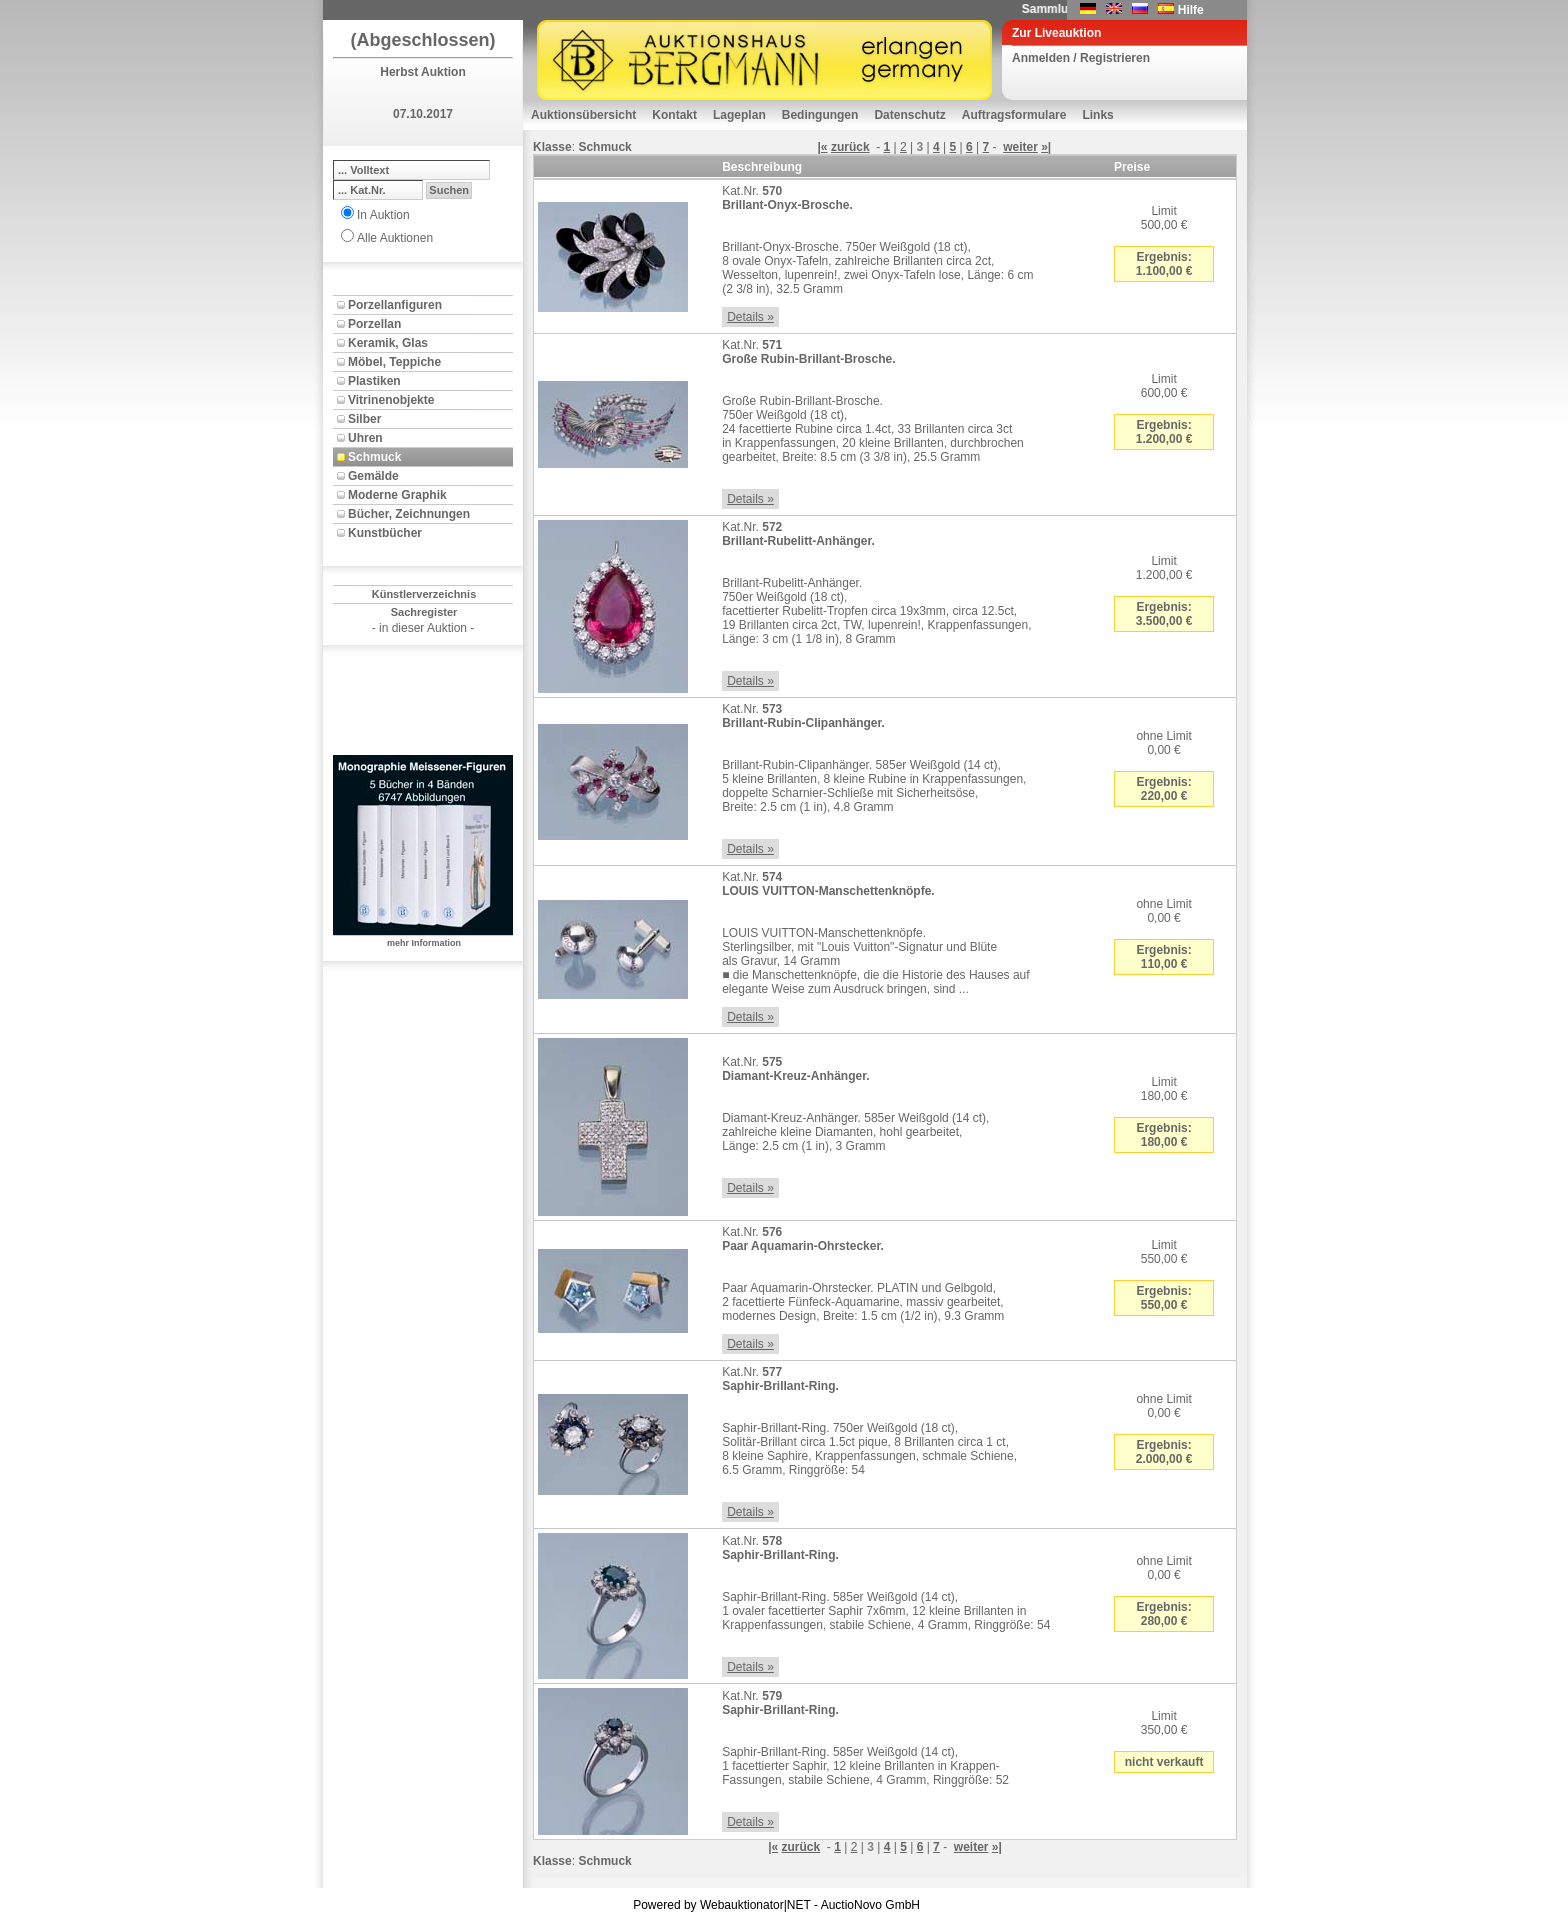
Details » (750, 317)
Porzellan (374, 324)
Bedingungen (820, 115)
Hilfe (1191, 10)
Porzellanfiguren (395, 305)
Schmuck (374, 457)
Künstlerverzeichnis (424, 594)
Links (1097, 115)
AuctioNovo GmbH (870, 1905)
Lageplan (739, 115)
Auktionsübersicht (583, 115)
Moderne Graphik (397, 495)
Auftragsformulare (1014, 115)
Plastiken (374, 381)
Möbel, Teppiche (394, 362)
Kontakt (674, 115)
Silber (364, 419)
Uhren (365, 438)
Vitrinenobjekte (391, 400)
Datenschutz (909, 115)
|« (823, 147)
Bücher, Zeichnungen (409, 514)
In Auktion (383, 215)
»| (1046, 147)
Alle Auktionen (395, 238)
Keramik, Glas (388, 343)
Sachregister (424, 612)
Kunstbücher (385, 533)
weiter (1020, 147)
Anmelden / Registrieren (1081, 58)
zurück (850, 147)
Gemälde (373, 476)
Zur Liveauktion (1056, 33)
